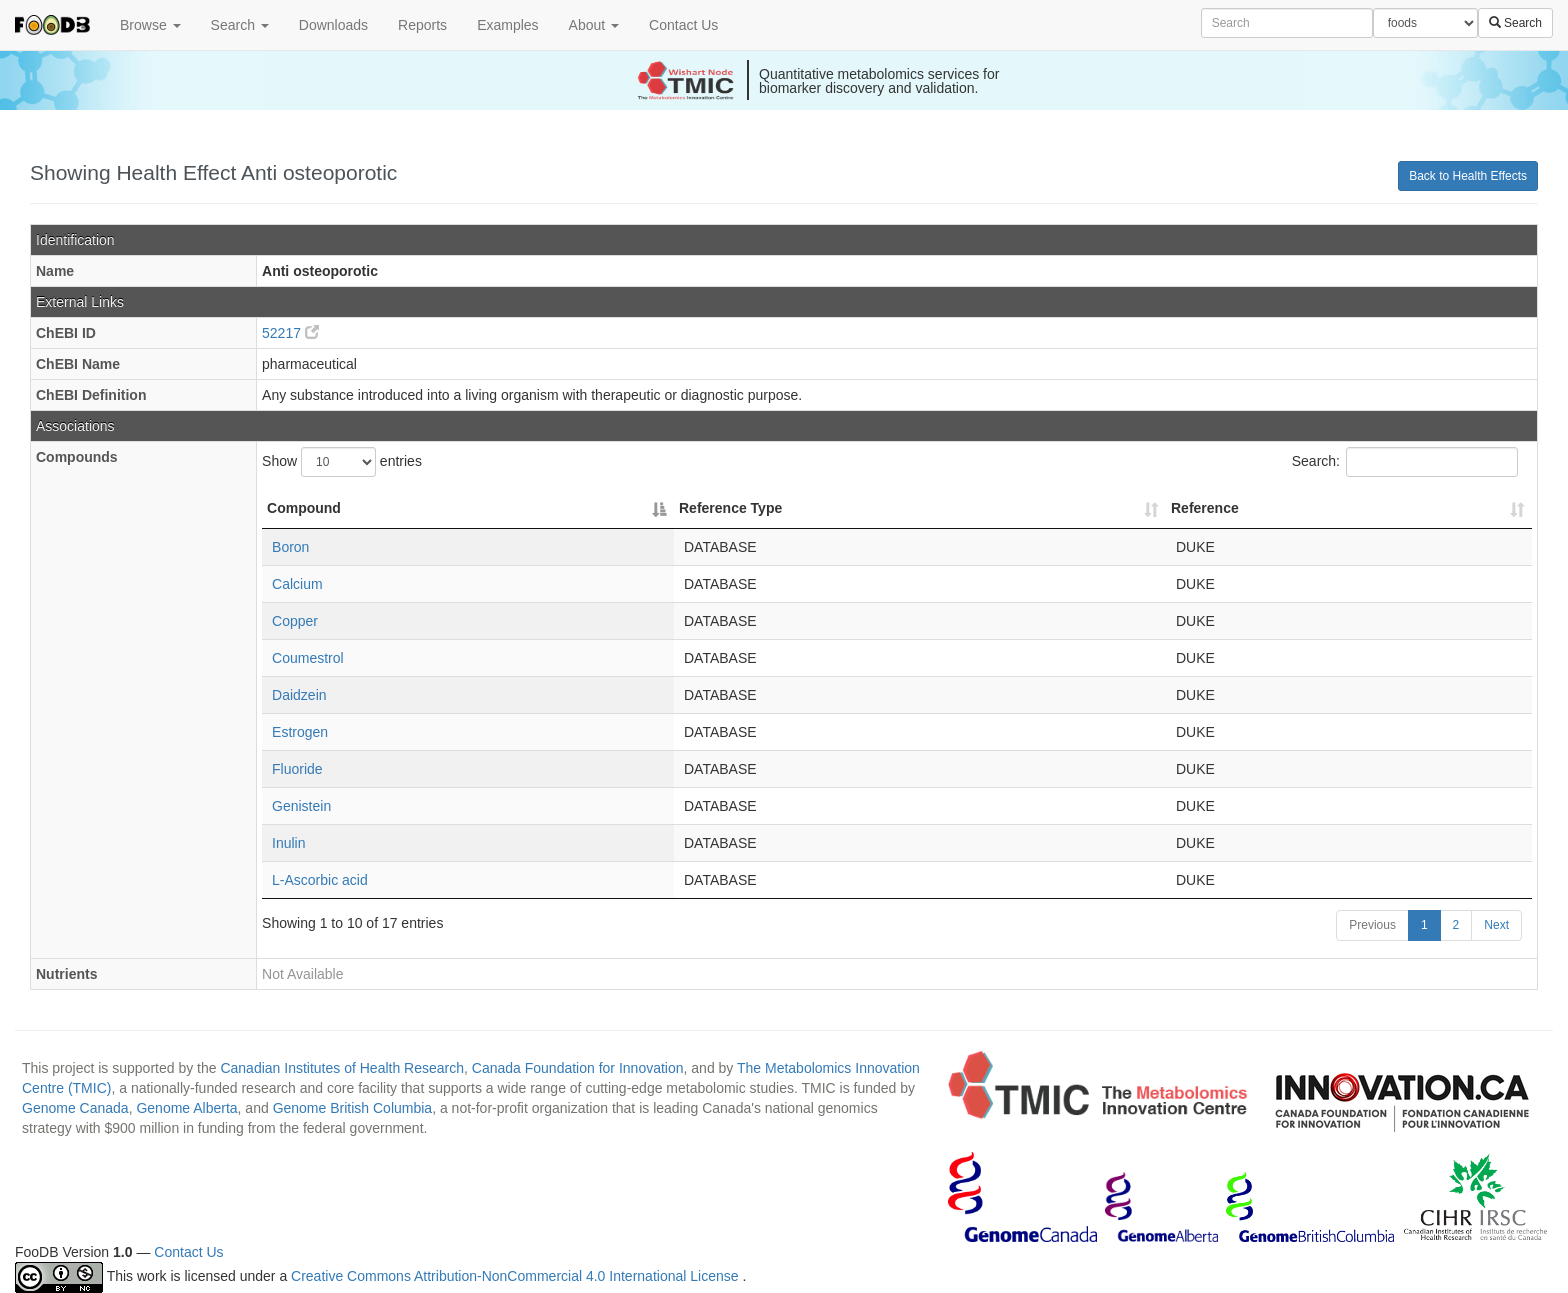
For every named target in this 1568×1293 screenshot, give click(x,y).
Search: (1405, 462)
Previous (1372, 925)
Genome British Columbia (353, 1108)
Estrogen (300, 732)
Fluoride (297, 769)
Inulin (288, 843)
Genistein (301, 806)
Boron (290, 547)
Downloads (333, 25)
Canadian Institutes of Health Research (342, 1068)
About (594, 25)
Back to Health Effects (1468, 176)
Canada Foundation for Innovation (578, 1068)
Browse (150, 25)
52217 (290, 333)
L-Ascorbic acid (320, 880)
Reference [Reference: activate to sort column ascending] (1205, 508)
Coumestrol (308, 658)
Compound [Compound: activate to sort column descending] (304, 508)
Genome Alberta (186, 1108)
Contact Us (683, 25)
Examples (507, 25)
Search (240, 25)
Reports (422, 25)
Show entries (342, 462)
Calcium (297, 584)
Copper (295, 621)
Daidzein (299, 695)
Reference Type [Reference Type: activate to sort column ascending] (730, 508)
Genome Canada (75, 1108)
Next (1496, 925)
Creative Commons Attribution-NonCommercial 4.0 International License (516, 1277)
